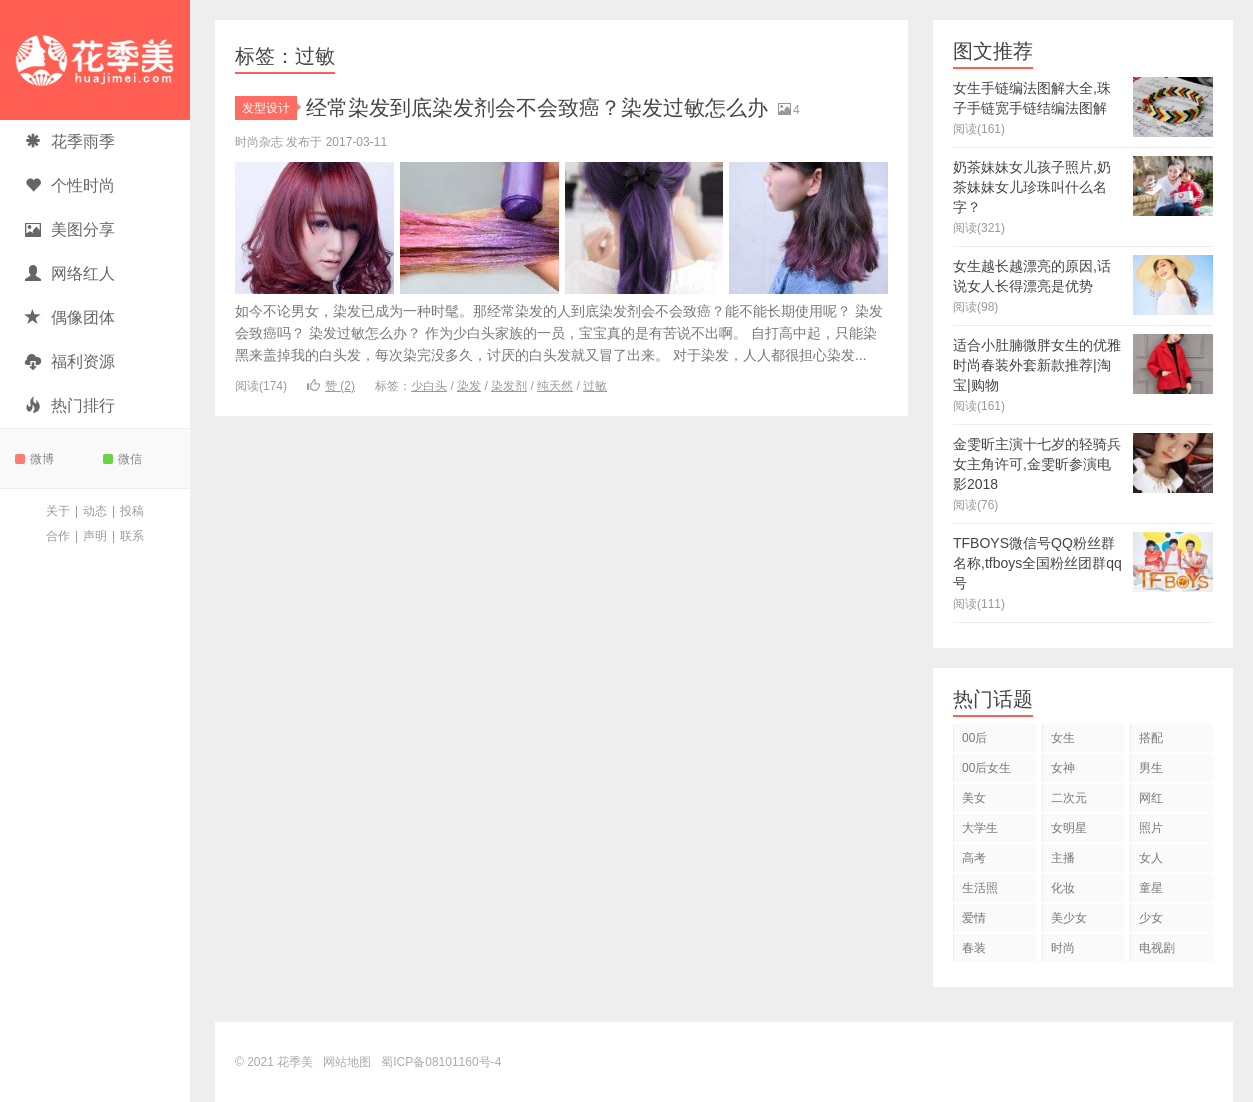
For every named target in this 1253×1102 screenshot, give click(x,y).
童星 (1151, 888)
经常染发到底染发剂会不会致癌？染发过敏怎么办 (548, 107)
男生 (1151, 768)
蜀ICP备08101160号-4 (441, 1062)
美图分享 (70, 229)
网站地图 (347, 1062)
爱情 (974, 918)
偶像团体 (70, 317)
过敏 (595, 386)
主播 (1063, 858)
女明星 (1069, 828)
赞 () (331, 386)
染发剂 (509, 386)
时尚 (1063, 948)
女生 (1063, 738)
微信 (122, 459)
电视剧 (1157, 948)
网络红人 (70, 273)
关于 (58, 511)
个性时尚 (70, 185)
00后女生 (986, 768)
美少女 (1069, 918)
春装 (974, 948)
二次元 (1069, 798)
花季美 (95, 60)
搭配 (1151, 738)
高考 (974, 858)
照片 (1151, 828)
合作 (58, 536)
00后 (974, 738)
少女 (1151, 918)
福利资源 (70, 361)
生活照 (980, 888)
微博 (34, 459)
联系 (132, 536)
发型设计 (269, 108)
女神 (1063, 768)
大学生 (980, 828)
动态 (95, 511)
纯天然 (555, 386)
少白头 (429, 386)
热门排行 (70, 405)
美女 (974, 798)
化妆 (1063, 888)
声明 (95, 536)
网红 (1151, 798)
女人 (1151, 858)
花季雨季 (70, 141)
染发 (469, 386)
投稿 (132, 511)
